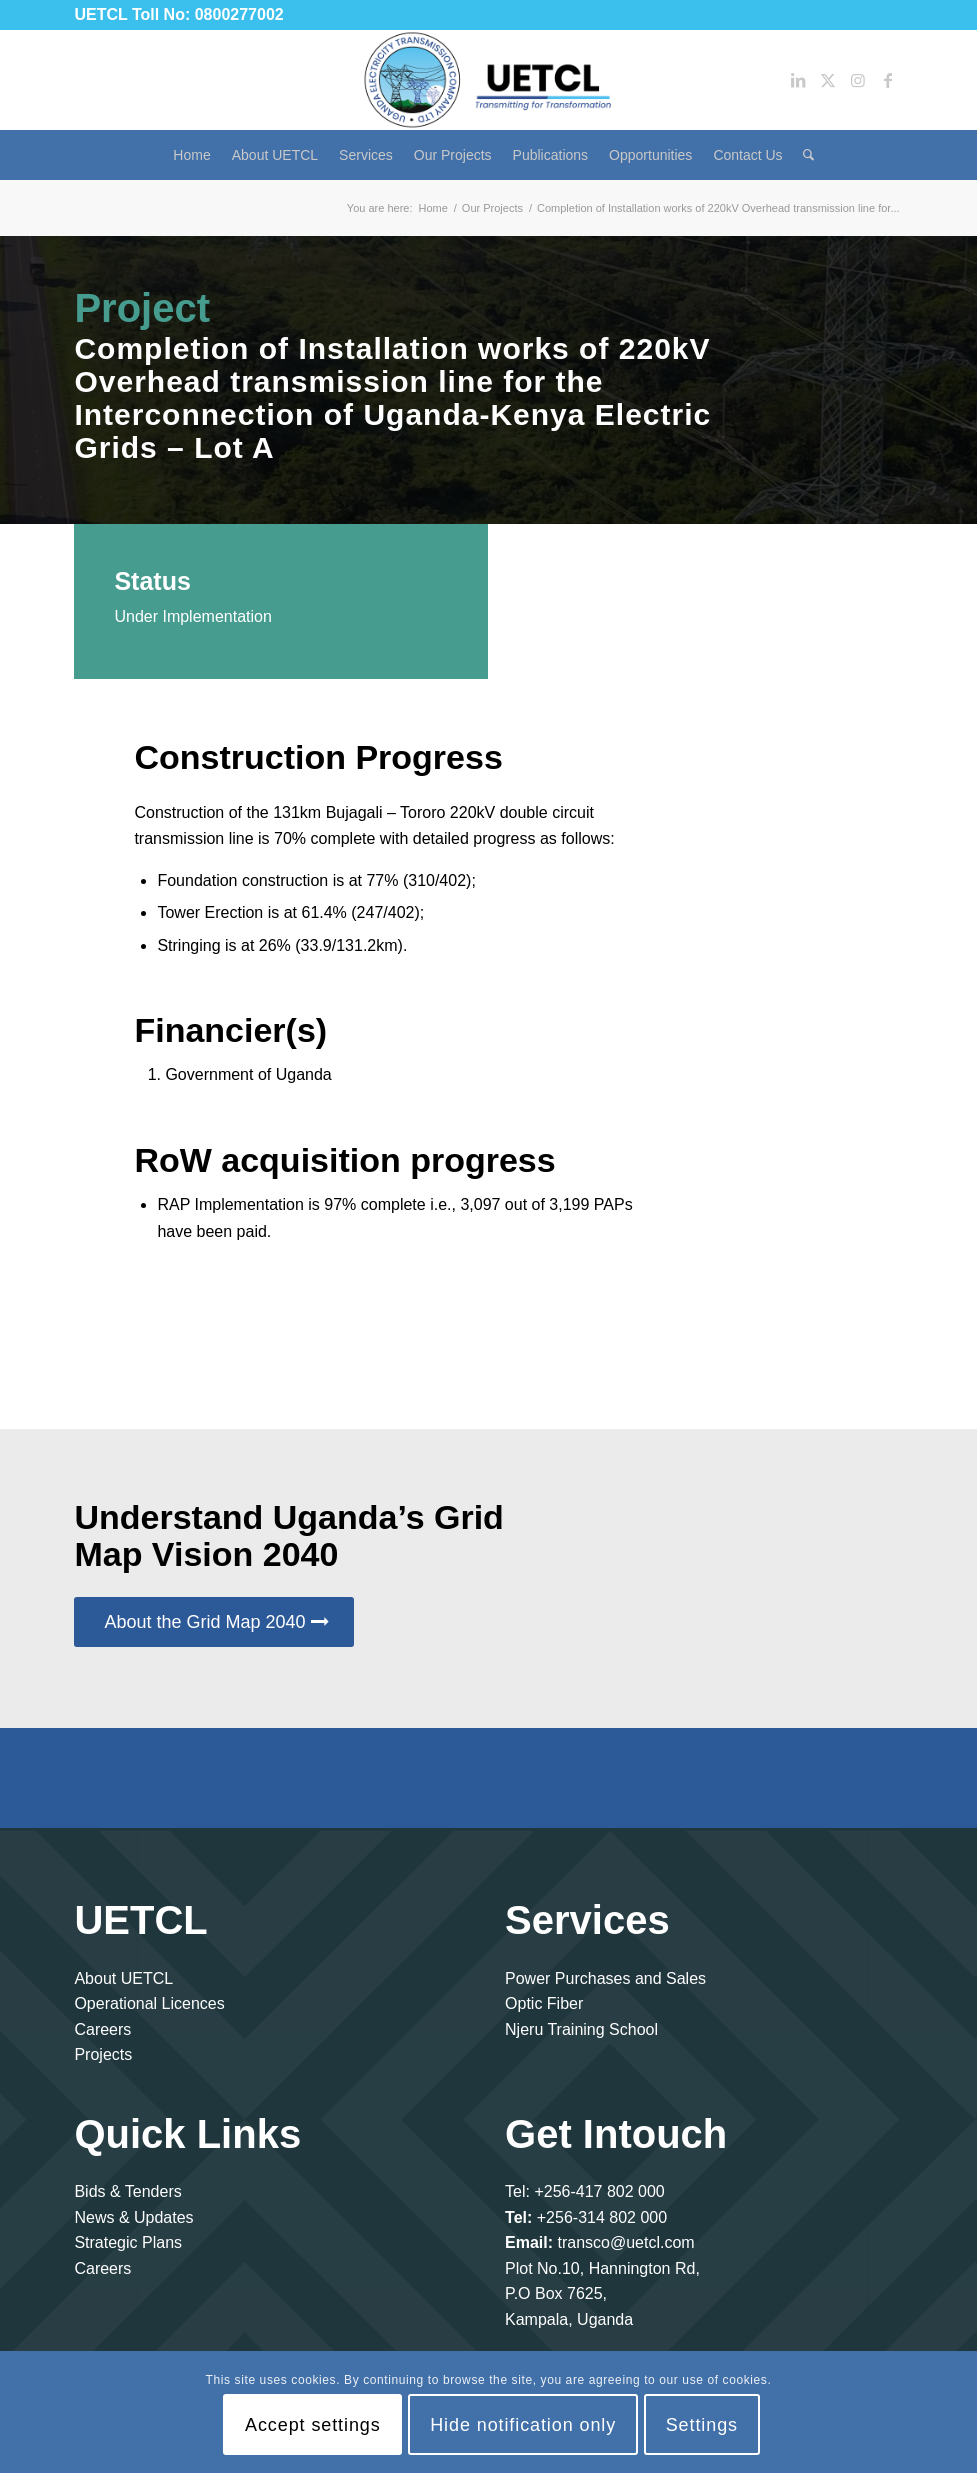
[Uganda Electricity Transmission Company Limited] (488, 80)
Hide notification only (523, 2425)
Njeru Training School (581, 2029)
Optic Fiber (544, 2003)
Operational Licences (149, 2003)
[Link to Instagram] (858, 80)
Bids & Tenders (127, 2191)
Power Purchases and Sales (605, 1978)
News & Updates (133, 2217)
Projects (103, 2054)
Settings (702, 2425)
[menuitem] (191, 155)
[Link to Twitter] (828, 80)
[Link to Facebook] (888, 80)
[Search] (803, 155)
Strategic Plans (128, 2242)
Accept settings (313, 2425)
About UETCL (123, 1978)
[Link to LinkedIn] (798, 80)
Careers (102, 2029)
